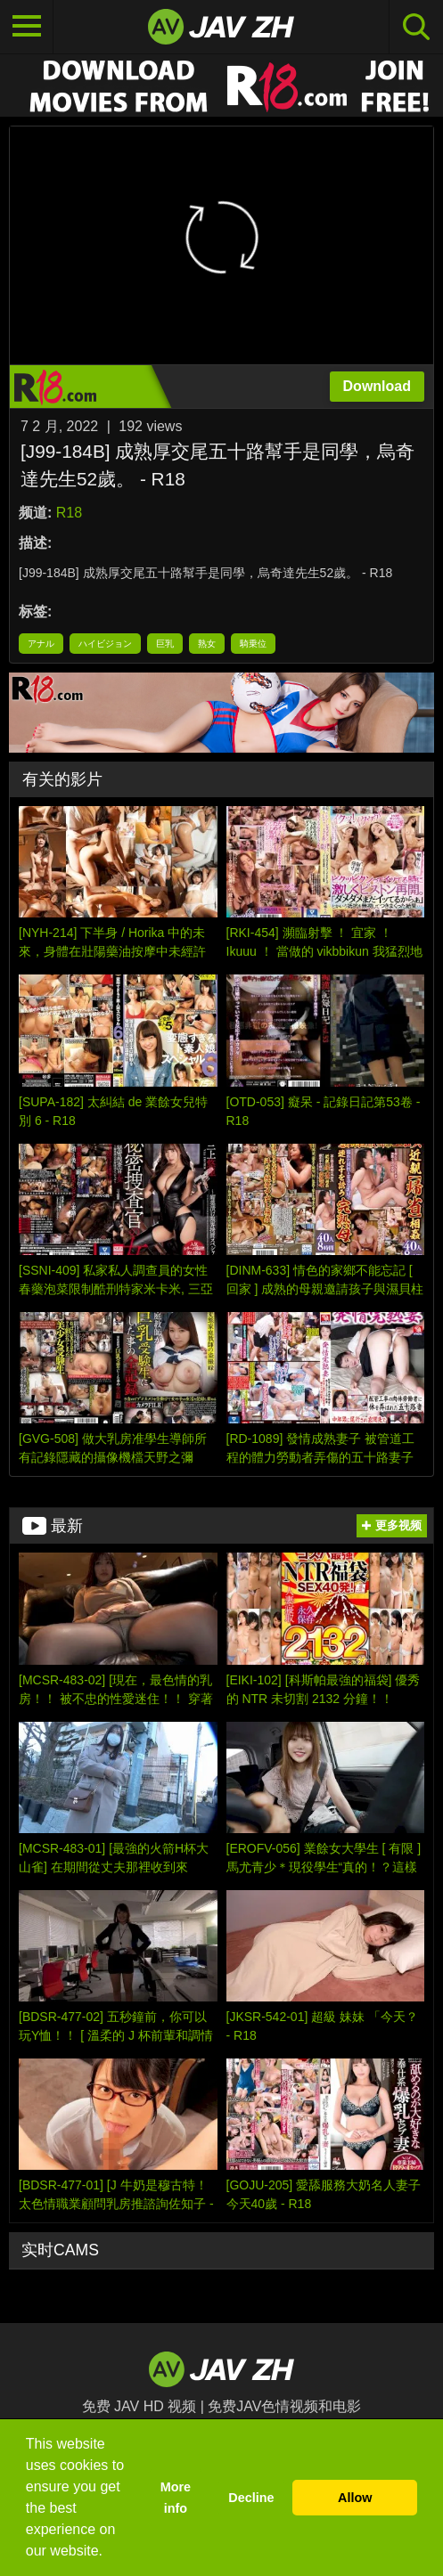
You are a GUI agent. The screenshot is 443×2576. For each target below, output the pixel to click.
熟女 (207, 643)
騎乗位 (253, 643)
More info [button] (175, 2497)
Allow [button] (355, 2497)
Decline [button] (251, 2497)
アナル (41, 643)
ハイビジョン (105, 643)
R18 (69, 512)
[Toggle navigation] (26, 26)
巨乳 (165, 643)
